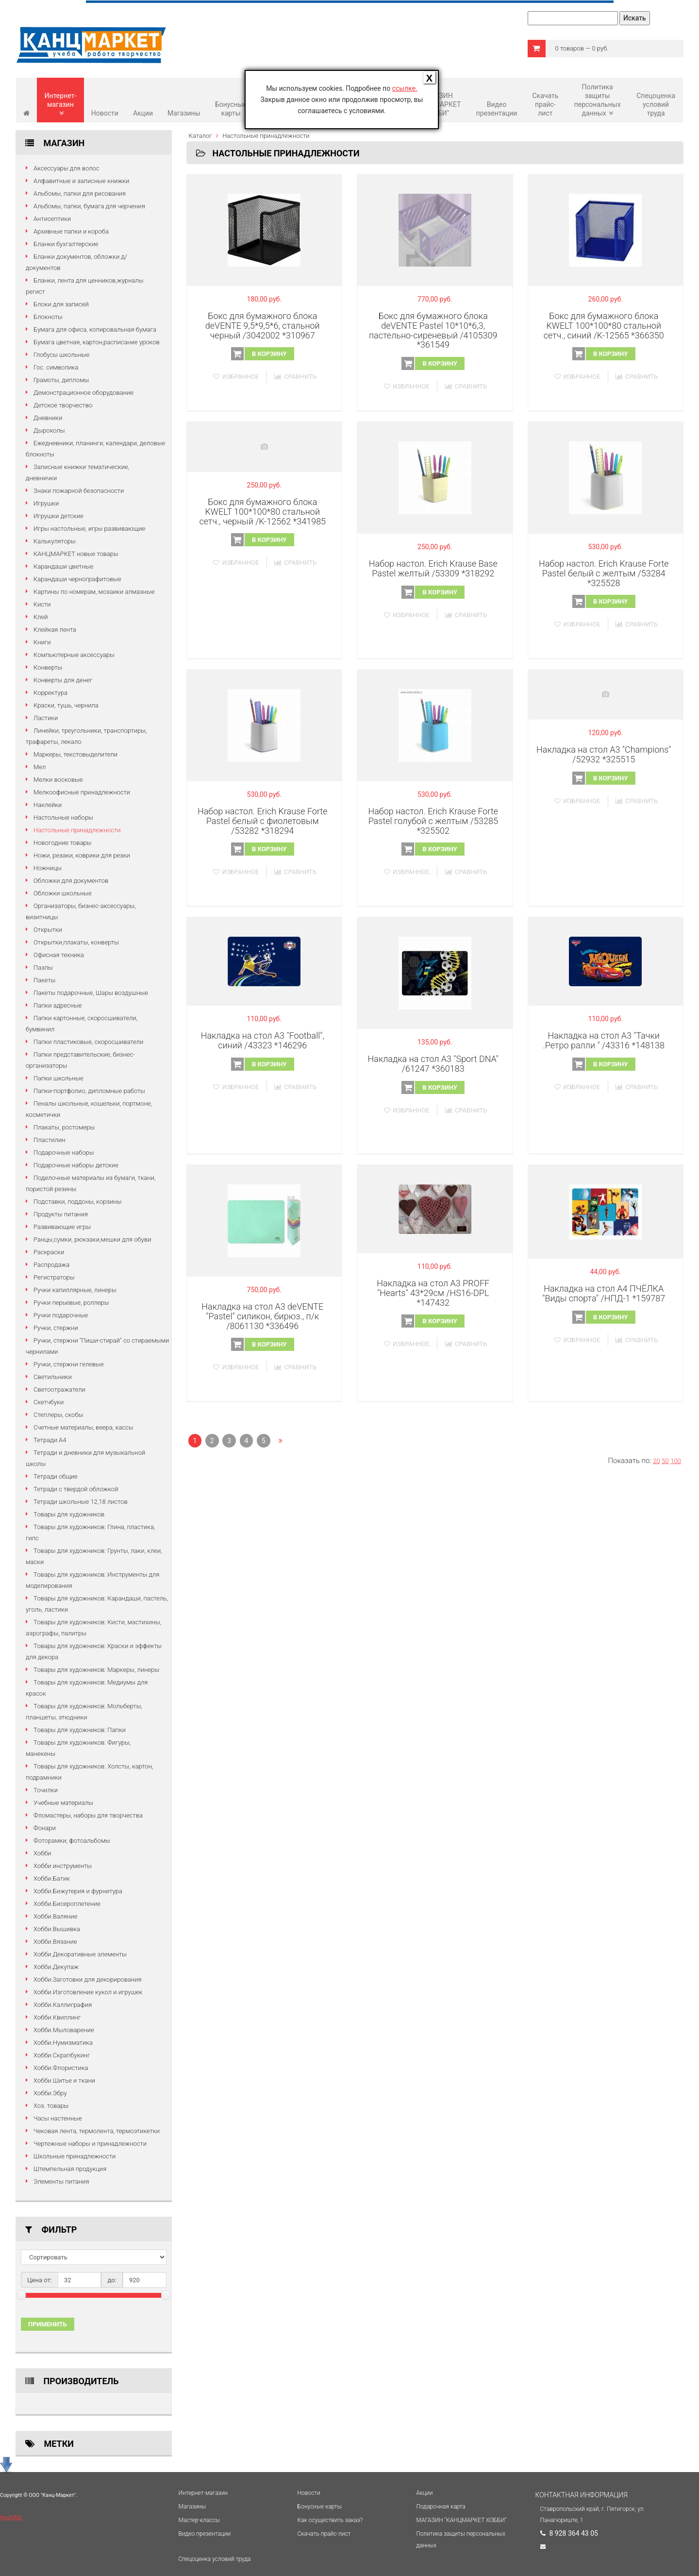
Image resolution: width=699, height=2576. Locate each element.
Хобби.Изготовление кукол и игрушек (88, 1992)
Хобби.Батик (51, 1878)
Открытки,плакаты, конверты (76, 942)
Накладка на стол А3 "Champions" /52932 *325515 (603, 754)
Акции (143, 113)
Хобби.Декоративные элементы (80, 1954)
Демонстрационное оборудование (83, 392)
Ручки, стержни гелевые (68, 1364)
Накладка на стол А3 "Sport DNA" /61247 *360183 (433, 1064)
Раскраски (48, 1252)
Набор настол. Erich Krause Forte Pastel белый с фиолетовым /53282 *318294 (263, 821)
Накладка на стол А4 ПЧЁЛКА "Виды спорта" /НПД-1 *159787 (603, 1293)
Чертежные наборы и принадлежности (90, 2143)
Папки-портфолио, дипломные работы (89, 1090)
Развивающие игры (62, 1226)
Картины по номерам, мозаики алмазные (94, 591)
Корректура (50, 692)
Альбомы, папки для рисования (79, 193)
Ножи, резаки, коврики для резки (81, 855)
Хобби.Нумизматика (63, 2042)
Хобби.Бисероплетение (66, 1903)
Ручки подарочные (60, 1315)
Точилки (45, 1790)
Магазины (183, 113)
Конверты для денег (62, 680)
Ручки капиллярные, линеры (74, 1290)
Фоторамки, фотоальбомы (71, 1840)
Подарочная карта (441, 2506)
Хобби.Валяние (55, 1916)
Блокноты (48, 316)
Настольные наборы (63, 817)
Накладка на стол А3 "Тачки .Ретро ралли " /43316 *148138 (604, 1040)
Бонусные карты (231, 109)
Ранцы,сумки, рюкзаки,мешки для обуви (92, 1239)
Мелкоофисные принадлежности (81, 792)
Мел (39, 767)
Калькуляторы (54, 541)
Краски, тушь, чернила (66, 705)
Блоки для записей (61, 304)
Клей (40, 617)
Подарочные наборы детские (75, 1165)
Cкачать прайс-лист (545, 104)
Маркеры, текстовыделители (75, 754)
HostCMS (11, 2517)
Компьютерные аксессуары (74, 654)
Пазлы (43, 967)
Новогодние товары (62, 842)
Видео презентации (496, 109)
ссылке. (404, 88)
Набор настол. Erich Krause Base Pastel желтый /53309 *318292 (433, 568)
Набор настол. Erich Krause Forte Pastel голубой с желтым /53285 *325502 (433, 821)
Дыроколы (49, 430)
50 (665, 1461)
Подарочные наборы (63, 1152)
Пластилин (49, 1140)
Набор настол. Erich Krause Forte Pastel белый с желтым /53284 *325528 (604, 573)
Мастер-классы (199, 2520)
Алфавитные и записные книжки (81, 181)
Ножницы (47, 868)
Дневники (47, 417)
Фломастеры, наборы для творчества (88, 1815)
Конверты (47, 667)
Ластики (45, 718)
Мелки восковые (58, 779)
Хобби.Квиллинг (57, 2017)
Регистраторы (54, 1277)
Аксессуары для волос (66, 168)
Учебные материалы (63, 1802)
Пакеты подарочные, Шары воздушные (90, 992)
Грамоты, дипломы (61, 380)
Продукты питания (60, 1214)
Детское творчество (62, 405)
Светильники (52, 1377)
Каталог (200, 135)
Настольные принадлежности (77, 830)
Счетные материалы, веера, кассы (83, 1427)
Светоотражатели (59, 1389)
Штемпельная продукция (69, 2168)
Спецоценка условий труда (655, 104)
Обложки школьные (62, 893)
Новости (104, 113)
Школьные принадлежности (74, 2156)
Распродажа (51, 1264)
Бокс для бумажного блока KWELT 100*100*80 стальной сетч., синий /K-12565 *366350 (604, 325)
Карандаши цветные (63, 566)
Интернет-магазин (61, 104)
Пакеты (44, 980)
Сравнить (295, 376)
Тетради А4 (49, 1440)
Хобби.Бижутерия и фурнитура (77, 1891)
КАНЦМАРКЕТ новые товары (75, 553)
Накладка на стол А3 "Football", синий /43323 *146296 (262, 1040)
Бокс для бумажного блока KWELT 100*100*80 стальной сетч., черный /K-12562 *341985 (262, 511)
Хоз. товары (50, 2105)
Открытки (47, 929)
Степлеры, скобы (58, 1414)
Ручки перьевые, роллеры (71, 1302)
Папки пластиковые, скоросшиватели (88, 1041)
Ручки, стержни (55, 1327)
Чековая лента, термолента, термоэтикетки (96, 2131)
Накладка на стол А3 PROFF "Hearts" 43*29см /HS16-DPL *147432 (433, 1293)
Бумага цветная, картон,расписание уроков (96, 342)
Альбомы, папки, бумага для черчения (89, 206)
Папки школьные (58, 1078)
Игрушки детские (58, 516)
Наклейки (47, 804)
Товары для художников (68, 1514)
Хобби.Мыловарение (63, 2030)
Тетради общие (55, 1476)
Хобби (42, 1853)
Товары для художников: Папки (79, 1730)
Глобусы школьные (61, 354)
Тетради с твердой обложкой (75, 1489)
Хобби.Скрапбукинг (61, 2055)
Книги (42, 642)
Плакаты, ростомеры (64, 1127)
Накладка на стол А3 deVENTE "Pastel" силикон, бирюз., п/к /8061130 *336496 (262, 1316)
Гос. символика (56, 367)
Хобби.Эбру (50, 2093)
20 (656, 1461)
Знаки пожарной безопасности (78, 490)
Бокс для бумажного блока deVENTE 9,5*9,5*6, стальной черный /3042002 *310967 (262, 325)
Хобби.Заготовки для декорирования (87, 1979)
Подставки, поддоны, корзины (77, 1201)
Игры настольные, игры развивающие (89, 528)
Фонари (44, 1828)
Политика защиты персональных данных (597, 100)
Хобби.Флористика (60, 2067)
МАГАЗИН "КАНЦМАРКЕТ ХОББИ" (461, 2520)
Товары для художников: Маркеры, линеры (96, 1669)
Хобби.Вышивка (56, 1929)
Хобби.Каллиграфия (62, 2004)
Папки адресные (57, 1005)
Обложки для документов (70, 880)
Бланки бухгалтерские (65, 244)
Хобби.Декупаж (56, 1966)
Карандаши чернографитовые (77, 579)
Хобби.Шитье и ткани (64, 2080)
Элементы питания (61, 2181)
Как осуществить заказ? (330, 2520)
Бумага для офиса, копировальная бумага (94, 329)
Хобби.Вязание (55, 1941)
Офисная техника (58, 955)
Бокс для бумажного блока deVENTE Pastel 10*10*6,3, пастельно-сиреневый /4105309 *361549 (433, 330)
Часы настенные (57, 2118)
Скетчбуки (48, 1402)
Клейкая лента (54, 629)
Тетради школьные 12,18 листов (80, 1501)
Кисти (42, 604)
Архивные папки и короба (71, 231)
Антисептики (52, 218)
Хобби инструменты (62, 1865)
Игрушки (46, 503)
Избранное (236, 376)
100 (675, 1461)
